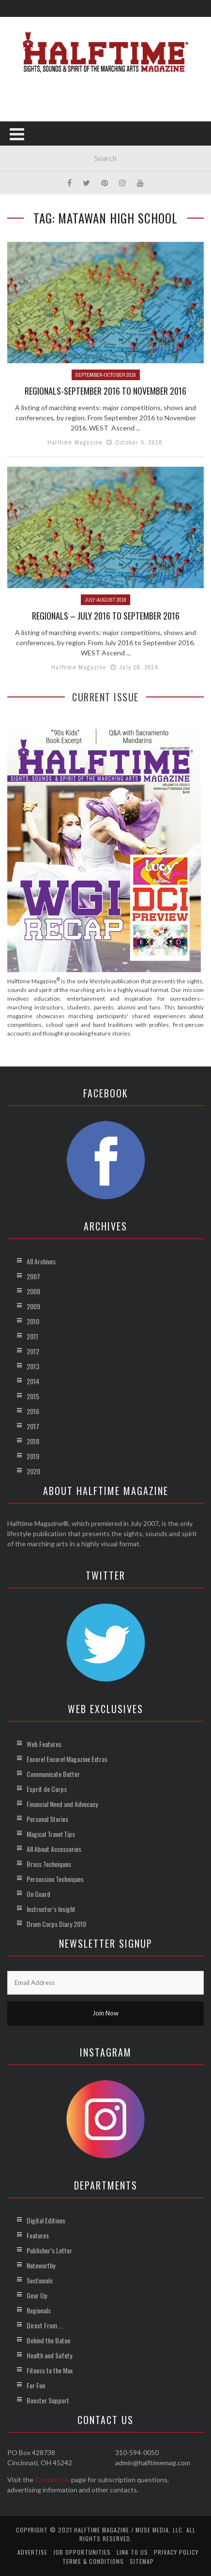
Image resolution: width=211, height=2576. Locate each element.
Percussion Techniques (55, 1879)
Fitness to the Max (50, 2370)
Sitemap (142, 2561)
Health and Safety (49, 2355)
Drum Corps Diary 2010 (56, 1924)
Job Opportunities (82, 2552)
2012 (33, 1351)
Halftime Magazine (75, 442)
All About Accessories (54, 1849)
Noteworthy (41, 2265)
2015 (33, 1396)
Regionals (39, 2310)
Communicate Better (53, 1774)
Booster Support (48, 2400)
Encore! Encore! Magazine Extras (67, 1759)
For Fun (36, 2385)
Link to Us (132, 2552)
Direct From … (44, 2325)
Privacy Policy (176, 2552)
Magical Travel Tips (51, 1834)
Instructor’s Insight (51, 1909)
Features (38, 2235)
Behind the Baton (48, 2340)
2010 (33, 1321)
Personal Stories (47, 1819)
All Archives (41, 1261)
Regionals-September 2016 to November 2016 (105, 391)
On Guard (38, 1894)
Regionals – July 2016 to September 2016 (106, 615)
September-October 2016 (105, 374)
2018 (33, 1441)
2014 (33, 1381)
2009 (33, 1306)
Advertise (32, 2552)
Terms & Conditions (93, 2561)
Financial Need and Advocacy (62, 1804)
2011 (32, 1336)
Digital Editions (46, 2220)
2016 (33, 1411)
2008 (33, 1291)
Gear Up (37, 2295)
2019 (33, 1456)
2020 (33, 1471)
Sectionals (40, 2280)
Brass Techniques (49, 1864)
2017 (33, 1426)
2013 (33, 1366)
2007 (33, 1276)
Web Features (44, 1744)
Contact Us (52, 2479)
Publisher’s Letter (49, 2250)
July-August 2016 (105, 599)
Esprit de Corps (47, 1789)
